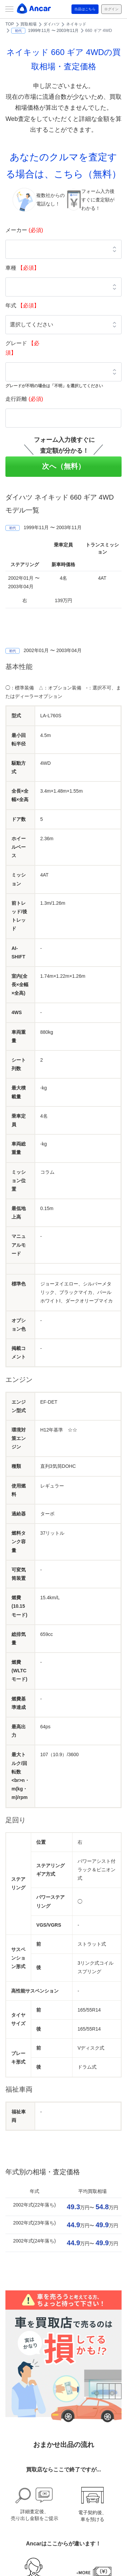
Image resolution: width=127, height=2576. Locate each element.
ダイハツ (51, 24)
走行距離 (24, 399)
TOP (9, 24)
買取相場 (28, 24)
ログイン (111, 9)
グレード (22, 348)
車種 (22, 268)
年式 (22, 305)
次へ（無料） (63, 466)
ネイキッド (76, 24)
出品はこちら (85, 9)
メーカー (24, 230)
